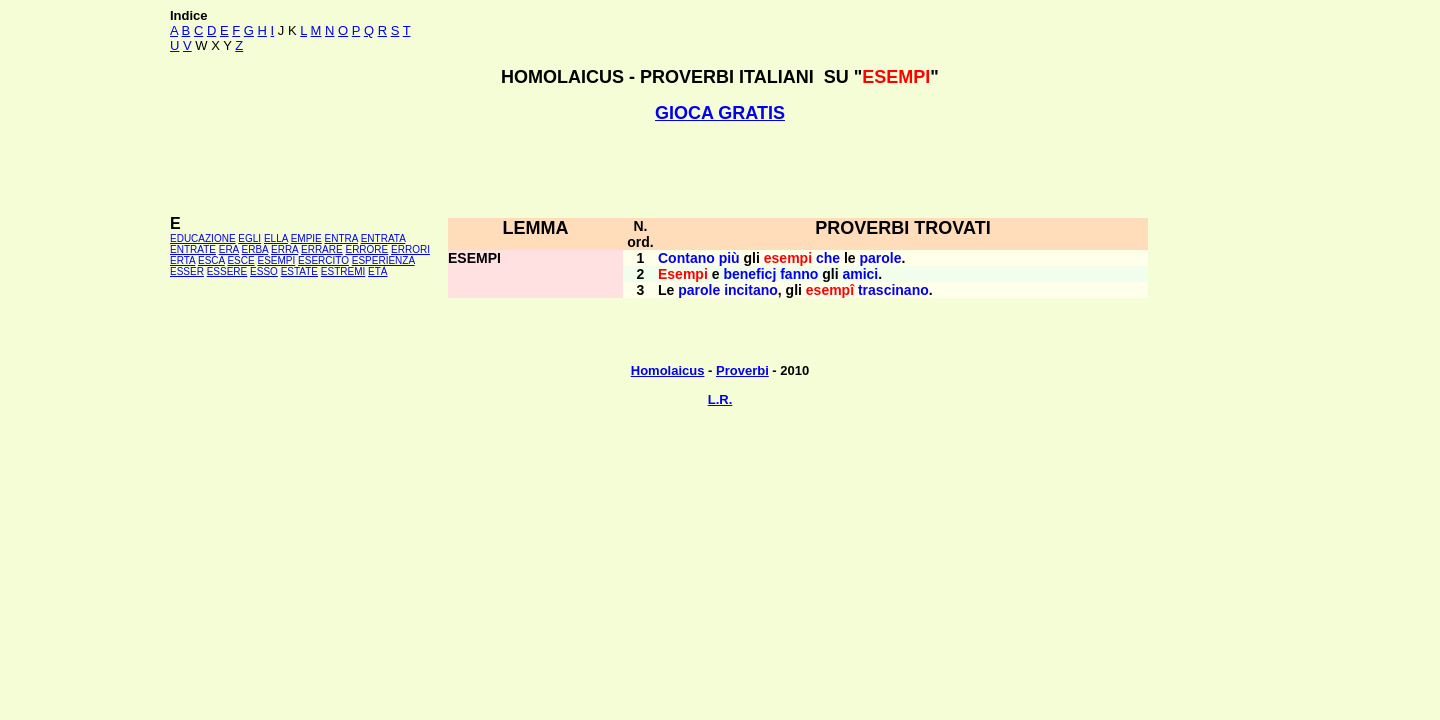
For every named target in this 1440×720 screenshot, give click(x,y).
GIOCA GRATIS (720, 113)
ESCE (240, 260)
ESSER (187, 271)
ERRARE (322, 249)
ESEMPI (276, 260)
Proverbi (742, 370)
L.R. (720, 399)
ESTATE (299, 271)
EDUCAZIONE (203, 238)
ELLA (276, 238)
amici (860, 274)
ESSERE (227, 271)
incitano (751, 290)
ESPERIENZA (383, 260)
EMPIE (306, 238)
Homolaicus (668, 370)
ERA (229, 249)
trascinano (893, 290)
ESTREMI (343, 271)
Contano (686, 258)
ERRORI (410, 249)
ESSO (264, 271)
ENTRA (341, 238)
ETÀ (377, 271)
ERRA (284, 249)
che (828, 258)
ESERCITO (323, 260)
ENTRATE (193, 249)
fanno (799, 274)
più (729, 258)
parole (881, 258)
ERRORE (366, 249)
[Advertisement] (720, 169)
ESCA (211, 260)
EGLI (249, 238)
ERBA (255, 249)
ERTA (182, 260)
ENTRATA (383, 238)
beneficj (749, 274)
